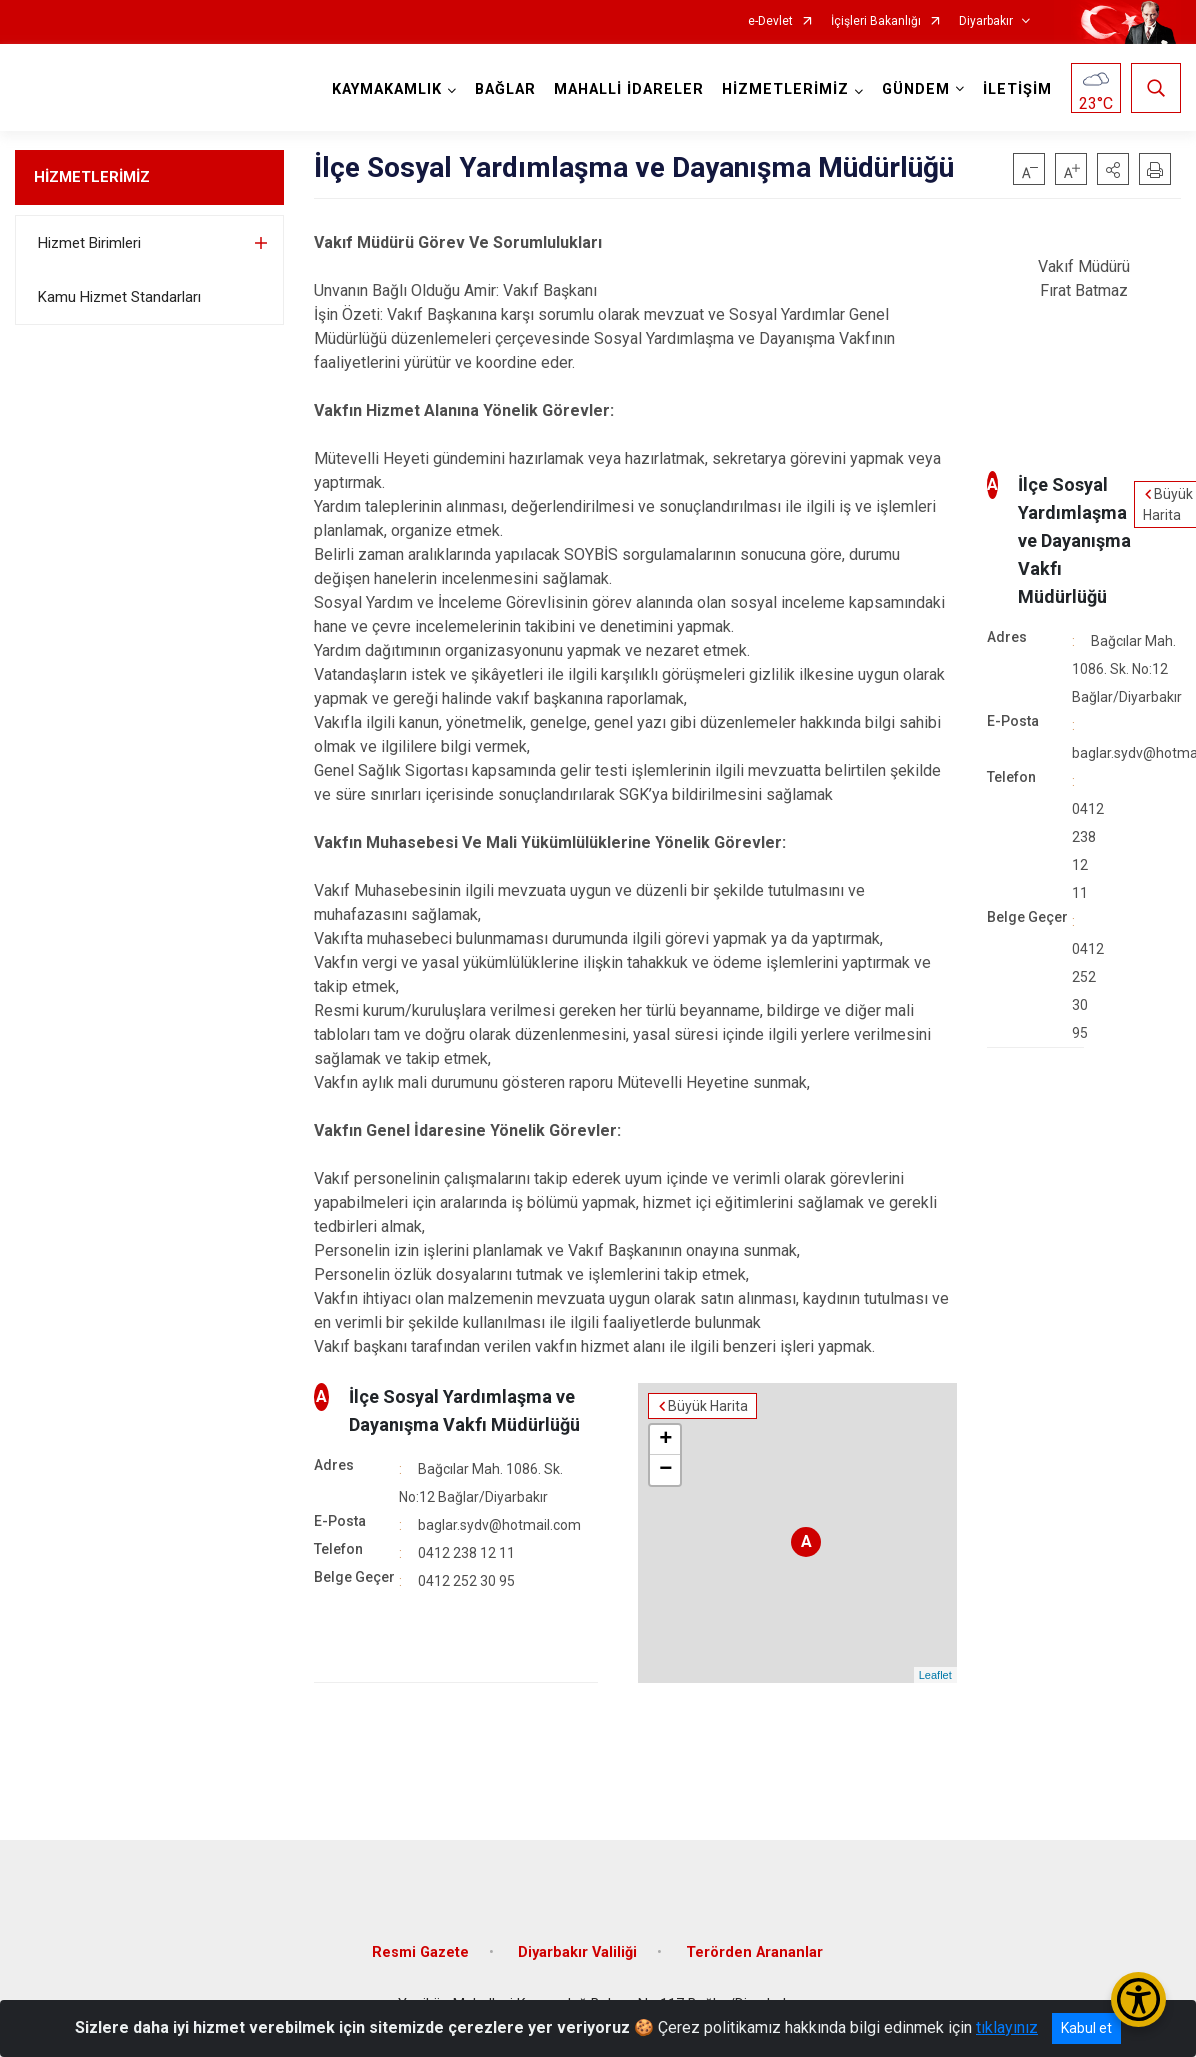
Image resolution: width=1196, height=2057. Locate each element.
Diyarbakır (986, 21)
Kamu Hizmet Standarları (119, 297)
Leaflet (935, 1675)
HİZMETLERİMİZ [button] (785, 89)
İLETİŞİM (1017, 89)
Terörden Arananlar (754, 1952)
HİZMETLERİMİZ (92, 177)
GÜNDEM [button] (916, 89)
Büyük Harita (708, 1406)
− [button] (665, 1470)
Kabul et (1086, 2028)
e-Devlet (770, 21)
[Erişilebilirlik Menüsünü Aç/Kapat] (1138, 1999)
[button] (1113, 169)
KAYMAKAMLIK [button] (387, 89)
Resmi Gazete (420, 1952)
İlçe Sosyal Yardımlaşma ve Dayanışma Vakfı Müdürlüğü (1074, 540)
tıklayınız (1007, 2027)
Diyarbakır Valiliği (577, 1952)
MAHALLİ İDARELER (629, 89)
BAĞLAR (505, 89)
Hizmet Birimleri (89, 243)
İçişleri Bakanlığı (876, 21)
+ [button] (665, 1440)
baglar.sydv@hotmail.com (499, 1525)
